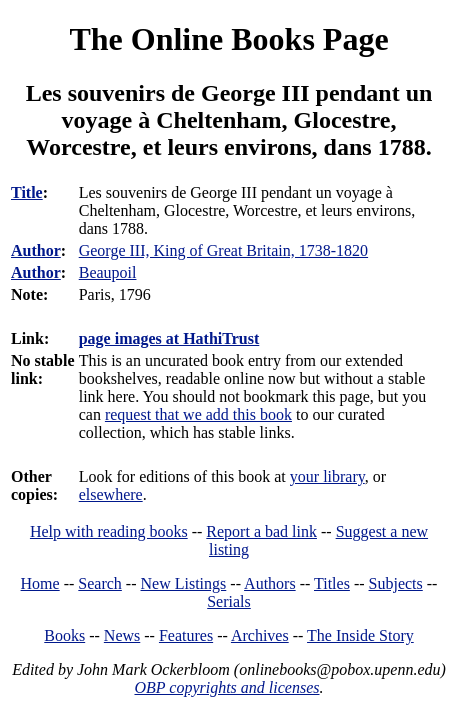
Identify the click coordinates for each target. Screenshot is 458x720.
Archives (260, 635)
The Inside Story (360, 635)
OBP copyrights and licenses (226, 687)
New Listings (184, 583)
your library (327, 476)
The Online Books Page (228, 39)
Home (40, 583)
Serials (229, 601)
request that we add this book (198, 414)
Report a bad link (261, 531)
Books (64, 635)
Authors (270, 583)
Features (186, 635)
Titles (332, 583)
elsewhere (111, 494)
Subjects (396, 583)
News (122, 635)
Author (36, 250)
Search (100, 583)
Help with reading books (109, 531)
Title (27, 192)
